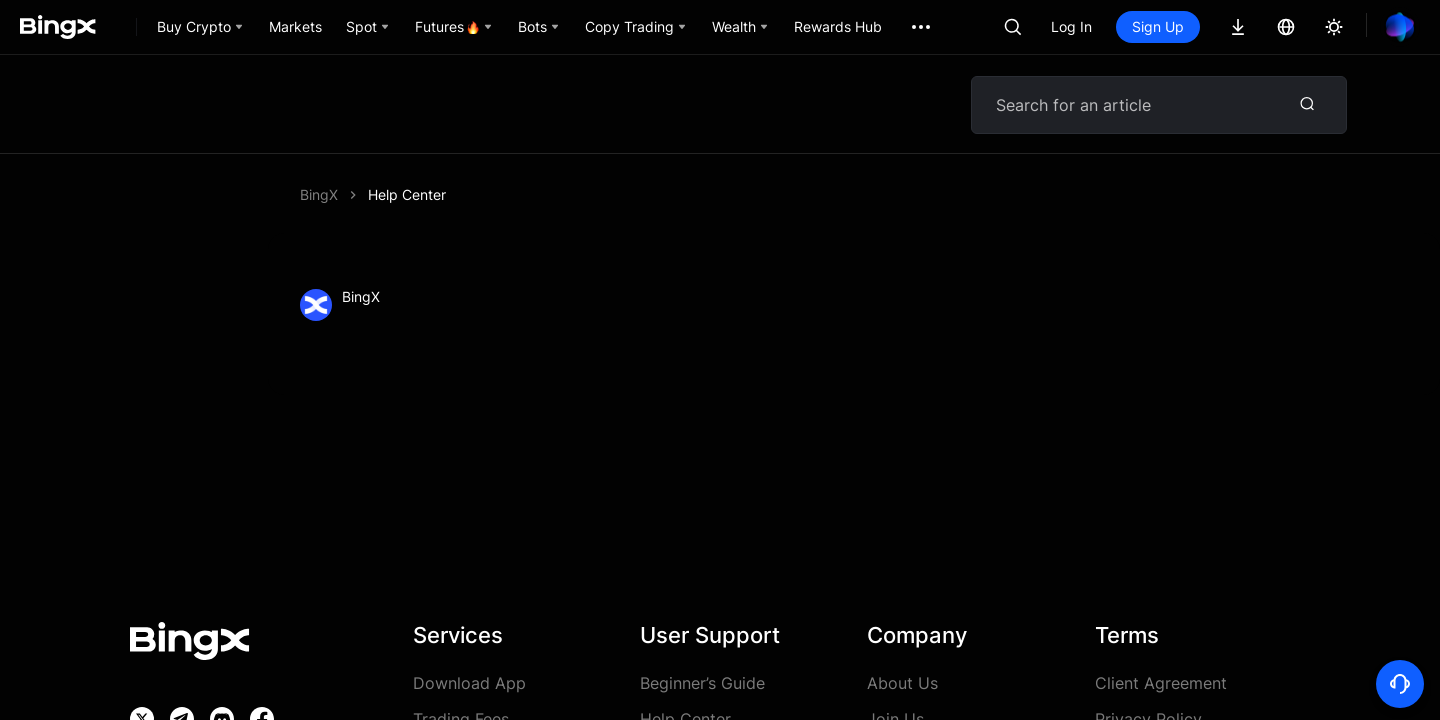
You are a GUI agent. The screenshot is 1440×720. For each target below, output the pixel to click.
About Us (902, 683)
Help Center (407, 194)
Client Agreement (1161, 683)
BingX (319, 194)
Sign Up (1158, 26)
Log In (1071, 26)
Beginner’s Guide (702, 683)
